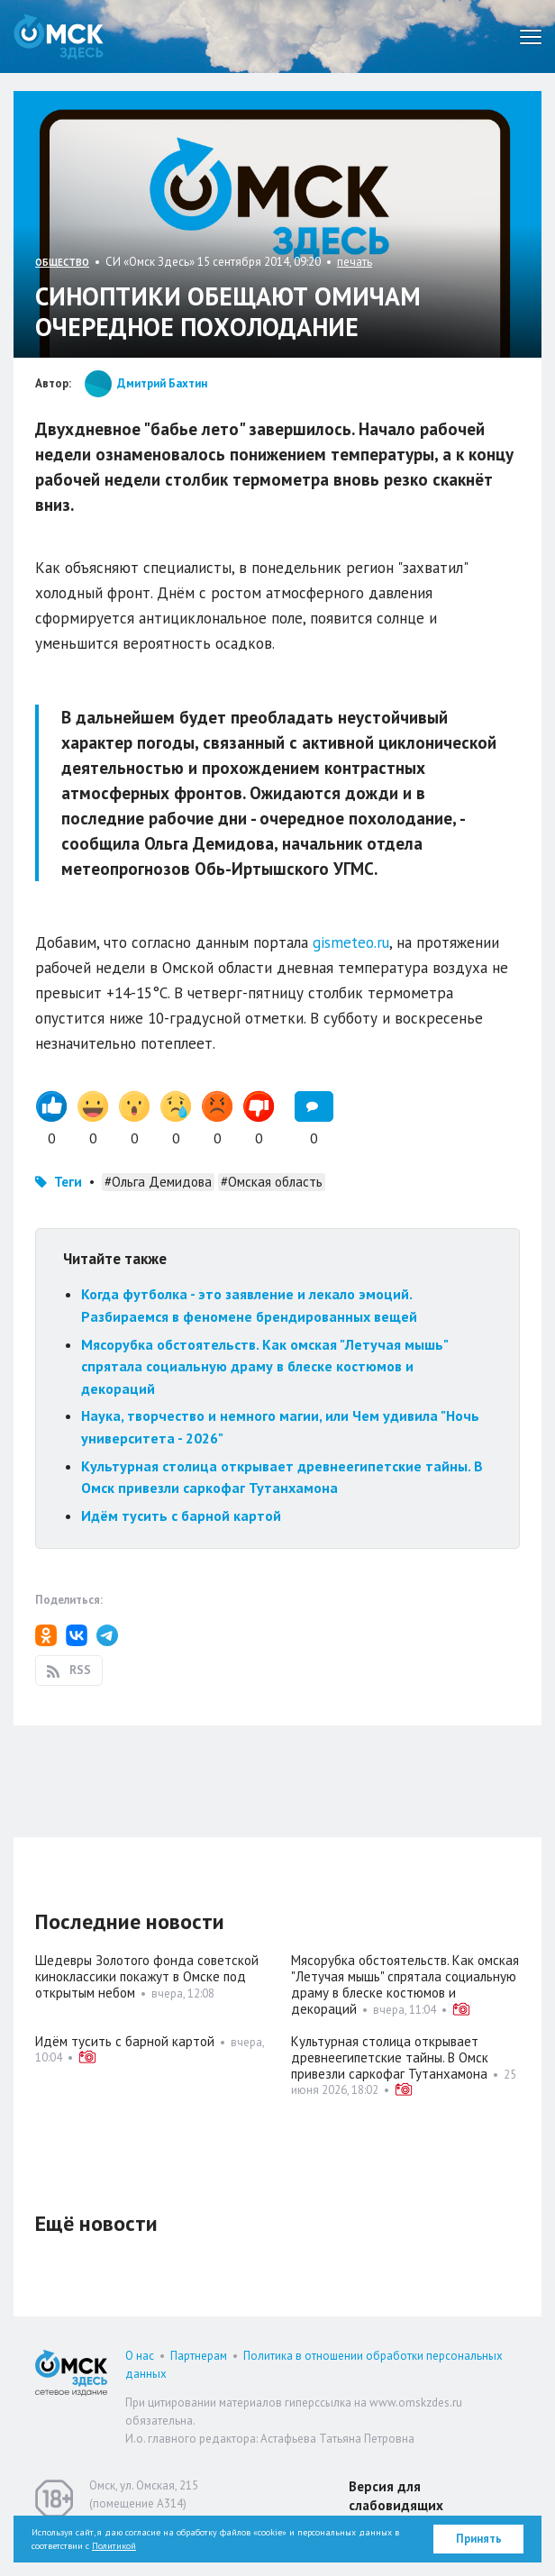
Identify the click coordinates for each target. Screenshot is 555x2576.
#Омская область (272, 1181)
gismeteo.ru (351, 942)
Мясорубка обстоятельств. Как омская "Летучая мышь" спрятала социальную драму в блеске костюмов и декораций (264, 1366)
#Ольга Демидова (158, 1181)
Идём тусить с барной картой (181, 1515)
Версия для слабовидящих (396, 2496)
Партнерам (198, 2355)
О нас (139, 2355)
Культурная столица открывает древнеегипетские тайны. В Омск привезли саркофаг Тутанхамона (389, 2057)
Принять (479, 2538)
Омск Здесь (59, 36)
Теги (68, 1181)
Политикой (114, 2546)
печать (354, 261)
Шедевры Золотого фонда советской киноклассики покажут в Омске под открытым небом (147, 1976)
